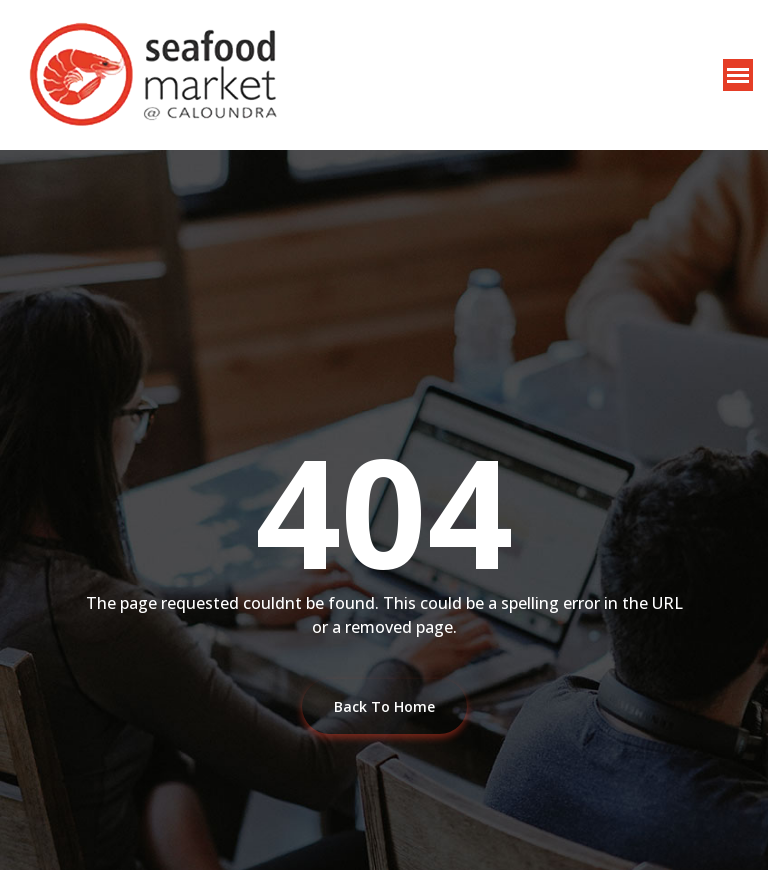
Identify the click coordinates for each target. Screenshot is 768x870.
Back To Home (384, 706)
